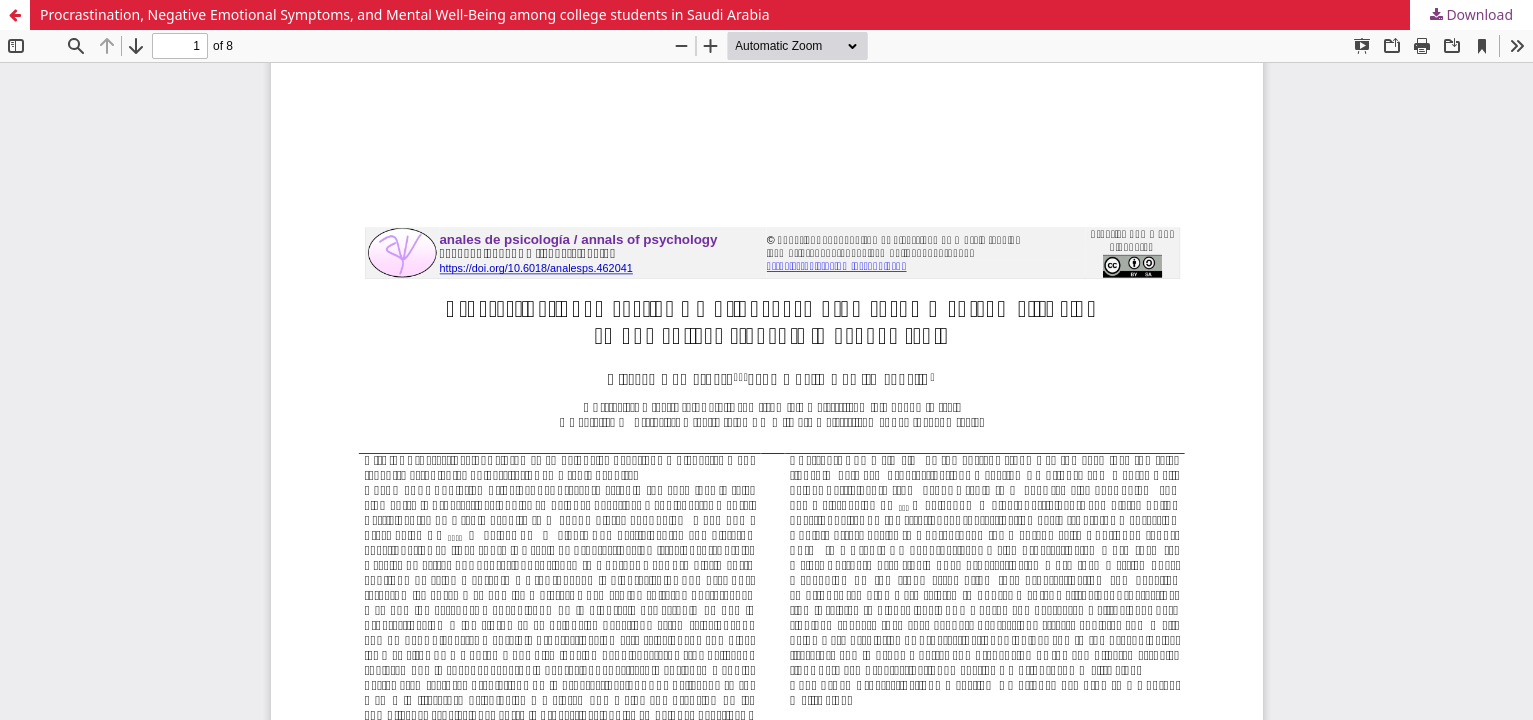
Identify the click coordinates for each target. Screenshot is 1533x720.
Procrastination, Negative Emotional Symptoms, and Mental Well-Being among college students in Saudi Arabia (404, 14)
